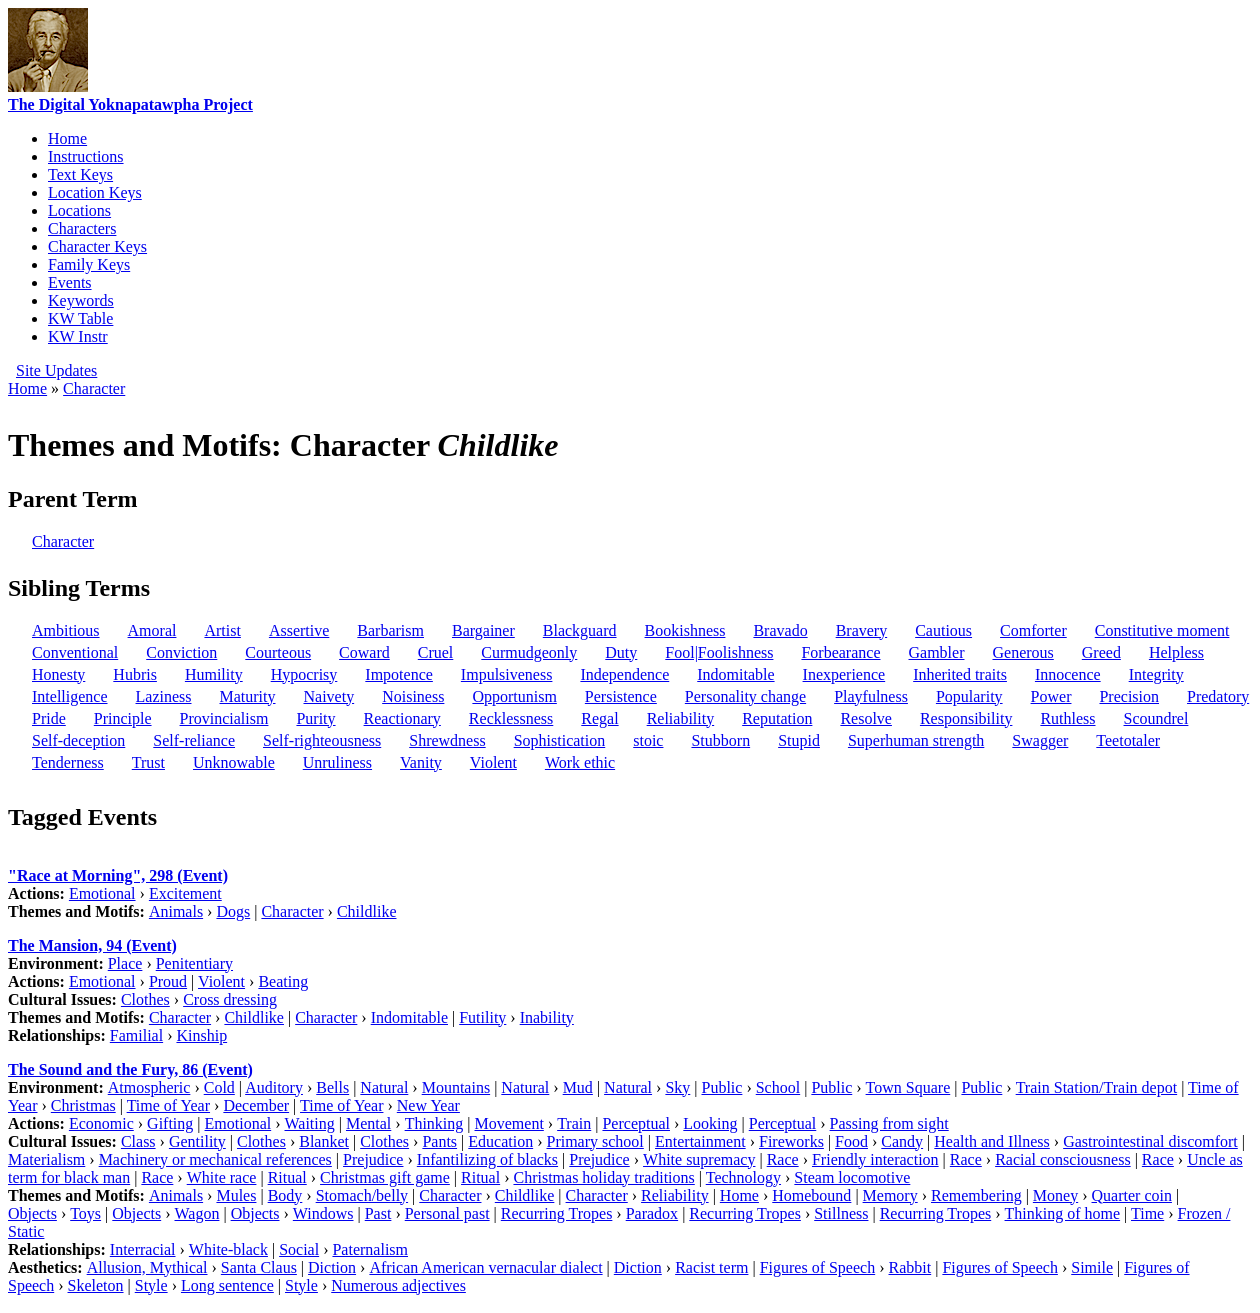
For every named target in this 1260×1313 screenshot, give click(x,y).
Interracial (143, 1249)
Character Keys (97, 246)
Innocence (1068, 674)
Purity (315, 718)
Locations (79, 210)
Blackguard (580, 630)
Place (125, 963)
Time (1147, 1213)
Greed (1101, 652)
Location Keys (95, 192)
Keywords (81, 300)
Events (70, 282)
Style (151, 1285)
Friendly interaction (875, 1159)
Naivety (329, 696)
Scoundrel (1156, 718)
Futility (482, 1017)
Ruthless (1067, 718)
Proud (168, 981)
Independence (624, 674)
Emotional (102, 893)
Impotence (399, 674)
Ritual (287, 1177)
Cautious (943, 630)
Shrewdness (447, 740)
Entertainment (700, 1141)
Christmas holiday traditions (603, 1177)
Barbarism (390, 630)
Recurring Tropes (557, 1213)
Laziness (164, 696)
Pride (49, 718)
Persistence (621, 696)
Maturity (248, 696)
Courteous (278, 652)
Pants (439, 1141)
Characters (82, 228)
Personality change (745, 696)
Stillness (841, 1213)
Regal (599, 718)
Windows (323, 1213)
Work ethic (580, 762)
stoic (648, 740)
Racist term (711, 1267)
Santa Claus (259, 1267)
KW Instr (78, 336)
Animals (176, 911)
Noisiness (413, 696)
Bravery (862, 630)
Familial (136, 1035)
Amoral (152, 630)
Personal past (447, 1213)
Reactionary (402, 718)
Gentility (197, 1141)
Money (1055, 1195)
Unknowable (234, 762)
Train (574, 1123)
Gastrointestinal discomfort (1150, 1141)
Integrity (1156, 674)
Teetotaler (1128, 740)
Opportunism (514, 696)
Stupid (799, 740)
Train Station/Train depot (1097, 1087)
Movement (509, 1123)
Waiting (310, 1123)
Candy (902, 1141)
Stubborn (720, 740)
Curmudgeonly (529, 652)
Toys (85, 1213)
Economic (101, 1123)
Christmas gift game (385, 1177)
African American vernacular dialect (485, 1267)
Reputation (777, 718)
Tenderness (68, 762)
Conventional (75, 652)
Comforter (1033, 630)
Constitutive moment (1162, 630)
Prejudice (373, 1159)
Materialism (46, 1159)
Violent (493, 762)
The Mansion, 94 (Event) (92, 945)
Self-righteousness (322, 740)
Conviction (181, 652)
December (256, 1105)
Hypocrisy (304, 674)
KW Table (80, 318)
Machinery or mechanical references (215, 1159)
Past (378, 1213)
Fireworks (791, 1141)
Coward (364, 652)
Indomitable (735, 674)
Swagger (1040, 740)
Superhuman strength (916, 740)
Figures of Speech (818, 1267)
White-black (228, 1249)
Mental (368, 1123)
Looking (710, 1123)
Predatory (1218, 696)
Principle (123, 718)
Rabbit (910, 1267)
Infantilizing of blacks (487, 1159)
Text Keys (80, 174)
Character (94, 388)
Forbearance (840, 652)
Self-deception (78, 740)
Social (299, 1249)
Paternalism (370, 1249)
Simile (1092, 1267)
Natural (384, 1087)
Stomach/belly (362, 1195)
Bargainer (483, 630)
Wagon (197, 1213)
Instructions (86, 156)
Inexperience (844, 674)
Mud (578, 1087)
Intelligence (70, 696)
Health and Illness (992, 1141)
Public (722, 1087)
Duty (621, 652)
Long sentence (227, 1285)
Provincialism (224, 718)
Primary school (594, 1141)
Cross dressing (230, 999)
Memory (890, 1195)
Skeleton (96, 1285)
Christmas (83, 1105)
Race (783, 1159)
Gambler (937, 652)
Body (285, 1195)
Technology (743, 1177)
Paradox (652, 1213)
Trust (148, 762)
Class (138, 1141)
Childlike (367, 911)
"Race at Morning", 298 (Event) (118, 875)
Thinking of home (1063, 1213)
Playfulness (871, 696)
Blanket (324, 1141)
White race (222, 1177)
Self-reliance (194, 740)
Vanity (421, 762)
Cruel (436, 652)
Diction (332, 1267)
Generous (1022, 652)
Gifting (170, 1123)
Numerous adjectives (398, 1285)
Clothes (145, 999)
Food (851, 1141)
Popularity (969, 696)
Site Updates (56, 370)
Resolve (866, 718)
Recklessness (511, 718)
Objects (32, 1213)
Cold (219, 1087)
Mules (236, 1195)
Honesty (58, 674)
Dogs (233, 911)
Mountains (456, 1087)
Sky (677, 1087)
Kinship (201, 1035)
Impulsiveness (507, 674)
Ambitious (66, 630)
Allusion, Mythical (147, 1267)
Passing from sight (889, 1123)
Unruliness (337, 762)
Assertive (299, 630)
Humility (214, 674)
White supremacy (699, 1159)
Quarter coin (1132, 1195)
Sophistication (560, 740)
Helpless (1176, 652)
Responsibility (966, 718)
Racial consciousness (1063, 1159)
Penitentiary (194, 963)
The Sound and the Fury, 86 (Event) (130, 1069)
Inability (547, 1017)
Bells (332, 1087)
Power (1051, 696)
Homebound (811, 1195)
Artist (222, 630)
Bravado (780, 630)
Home (67, 138)
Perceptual (636, 1123)
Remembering (976, 1195)
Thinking (434, 1123)
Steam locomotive (852, 1177)
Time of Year (168, 1105)
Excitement (185, 893)
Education (500, 1141)
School (778, 1087)
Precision (1129, 696)
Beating (283, 981)
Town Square (908, 1087)
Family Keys (89, 264)
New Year (428, 1105)
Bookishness (685, 630)
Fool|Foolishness (719, 652)
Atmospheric (149, 1087)
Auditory (274, 1087)
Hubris (135, 674)
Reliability (681, 718)
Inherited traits (960, 674)
